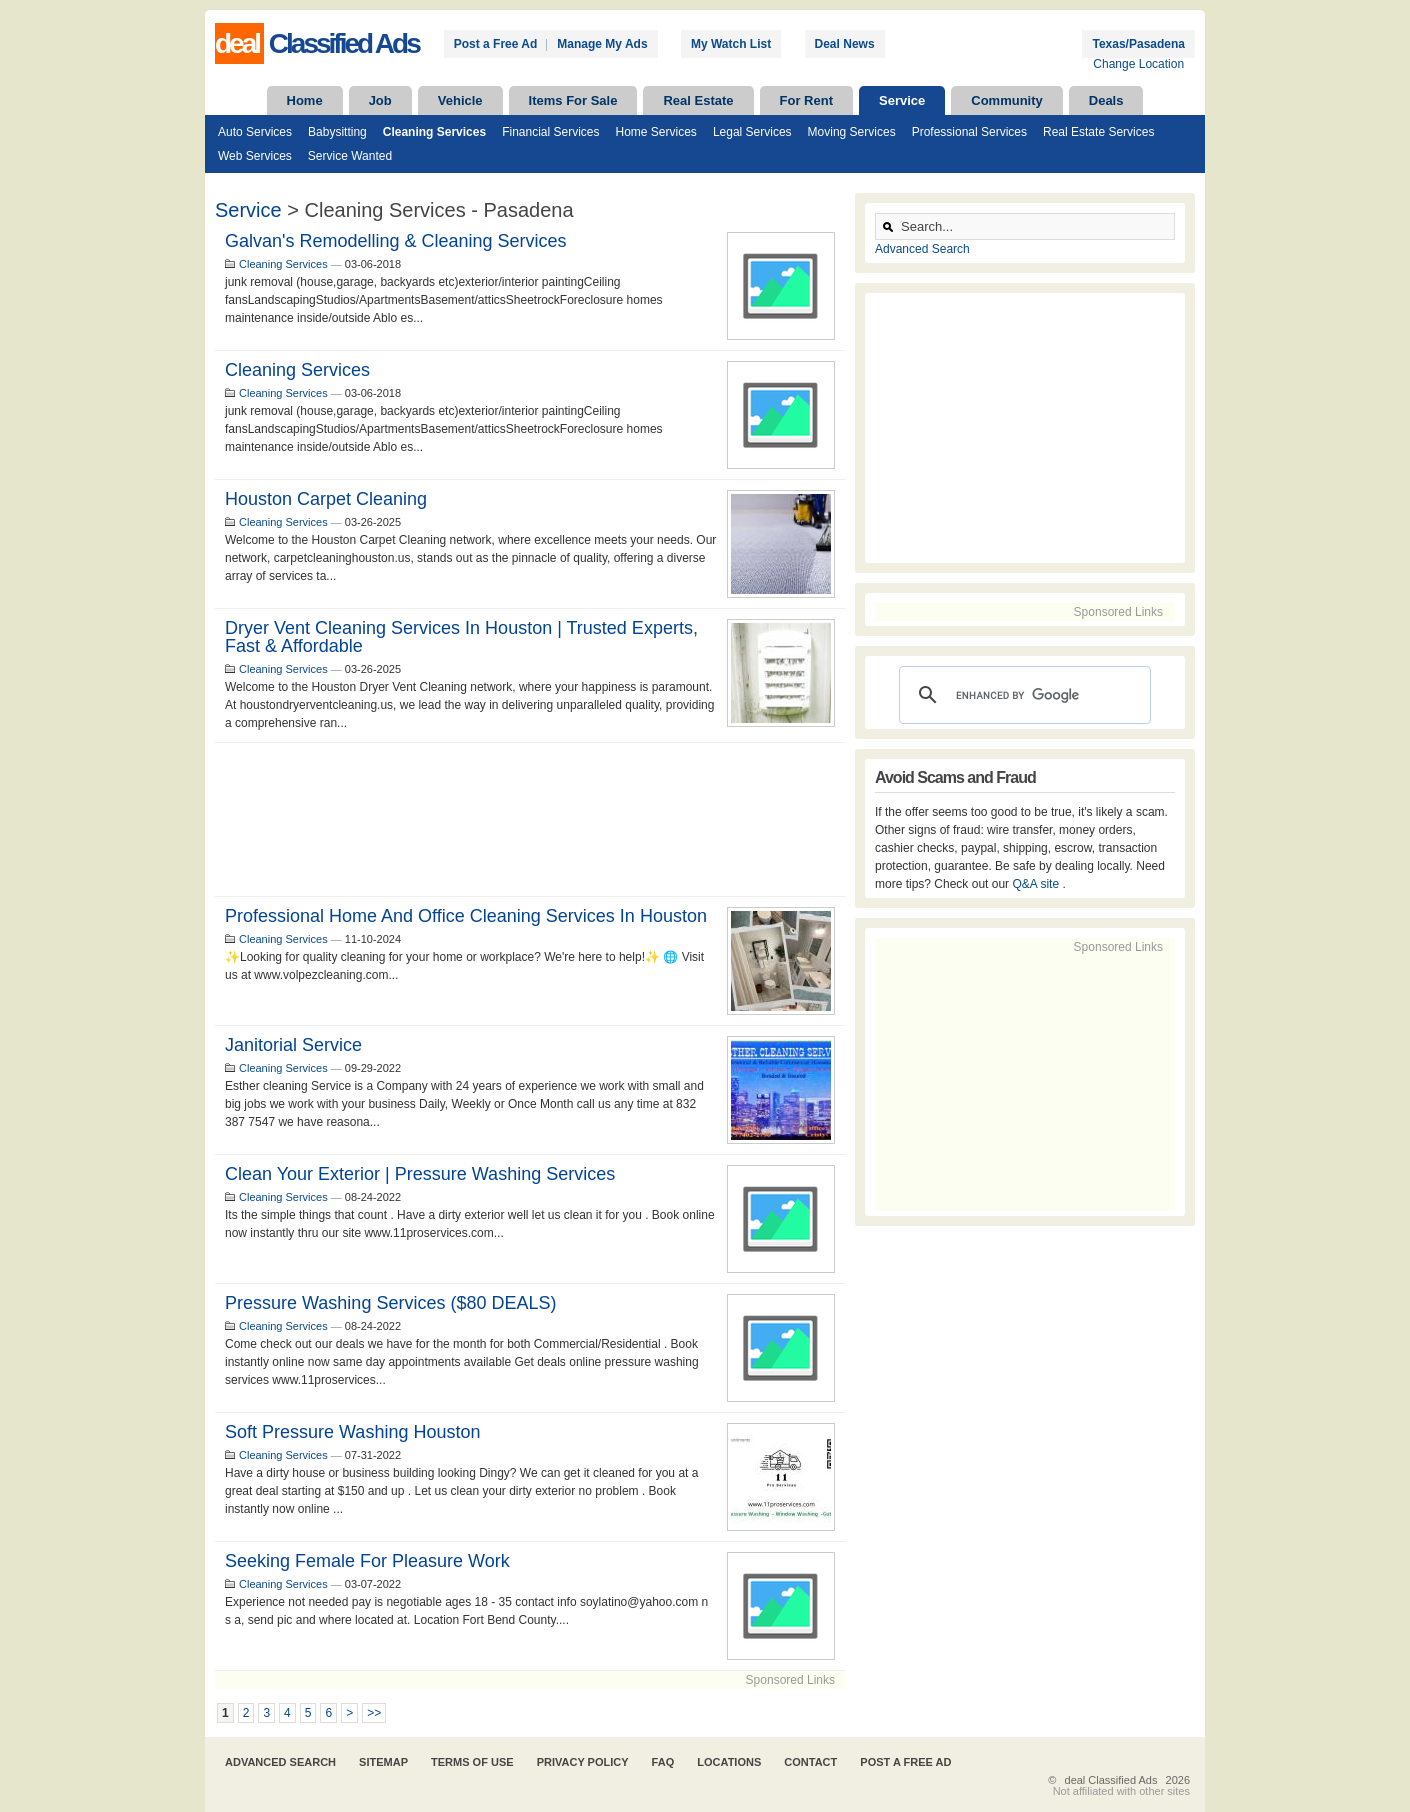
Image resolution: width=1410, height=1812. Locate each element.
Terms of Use (472, 1762)
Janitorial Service (293, 1045)
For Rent (806, 100)
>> (374, 1713)
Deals (1106, 100)
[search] (1022, 695)
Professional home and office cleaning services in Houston (466, 916)
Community (1007, 100)
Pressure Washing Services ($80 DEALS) (390, 1303)
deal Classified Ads (1111, 1780)
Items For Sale (573, 100)
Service (902, 100)
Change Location (1138, 64)
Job (380, 100)
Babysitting (337, 132)
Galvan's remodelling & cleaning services (396, 241)
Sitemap (383, 1762)
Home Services (656, 132)
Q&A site (1037, 884)
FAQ (663, 1762)
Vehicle (460, 100)
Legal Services (752, 132)
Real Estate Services (1098, 132)
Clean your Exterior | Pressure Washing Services (420, 1174)
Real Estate (698, 100)
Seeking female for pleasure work (367, 1561)
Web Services (255, 156)
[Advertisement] (530, 819)
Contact (810, 1762)
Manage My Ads (602, 44)
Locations (729, 1762)
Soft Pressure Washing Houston (352, 1432)
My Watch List (731, 44)
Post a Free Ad (496, 44)
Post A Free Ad (905, 1762)
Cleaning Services (434, 132)
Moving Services (852, 132)
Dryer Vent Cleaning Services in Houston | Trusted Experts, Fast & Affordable (461, 637)
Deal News (845, 44)
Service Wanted (350, 156)
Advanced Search (922, 249)
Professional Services (969, 132)
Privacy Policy (583, 1762)
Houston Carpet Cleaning (326, 499)
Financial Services (550, 132)
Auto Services (255, 132)
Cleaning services (297, 370)
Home (305, 100)
